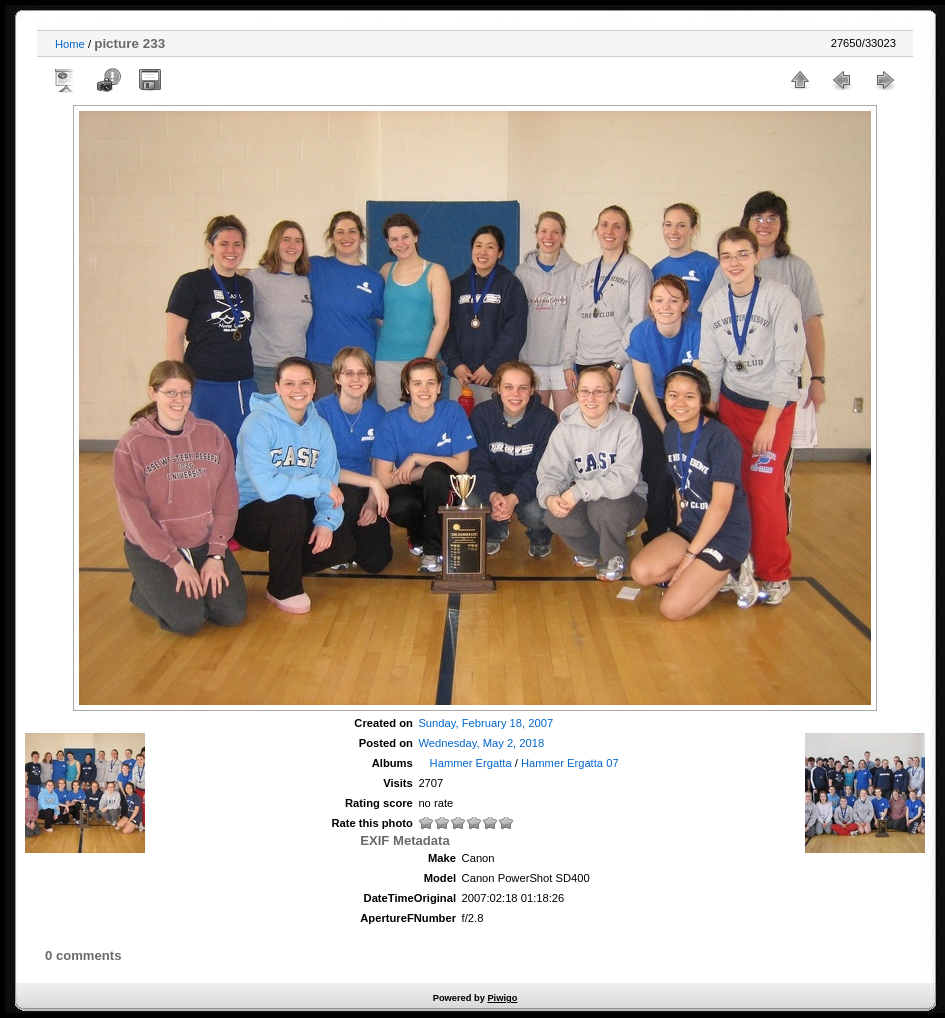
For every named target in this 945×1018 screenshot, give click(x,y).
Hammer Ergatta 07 (570, 763)
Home (70, 44)
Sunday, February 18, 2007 (485, 723)
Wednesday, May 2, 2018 (481, 743)
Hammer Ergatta (471, 763)
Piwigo (502, 998)
